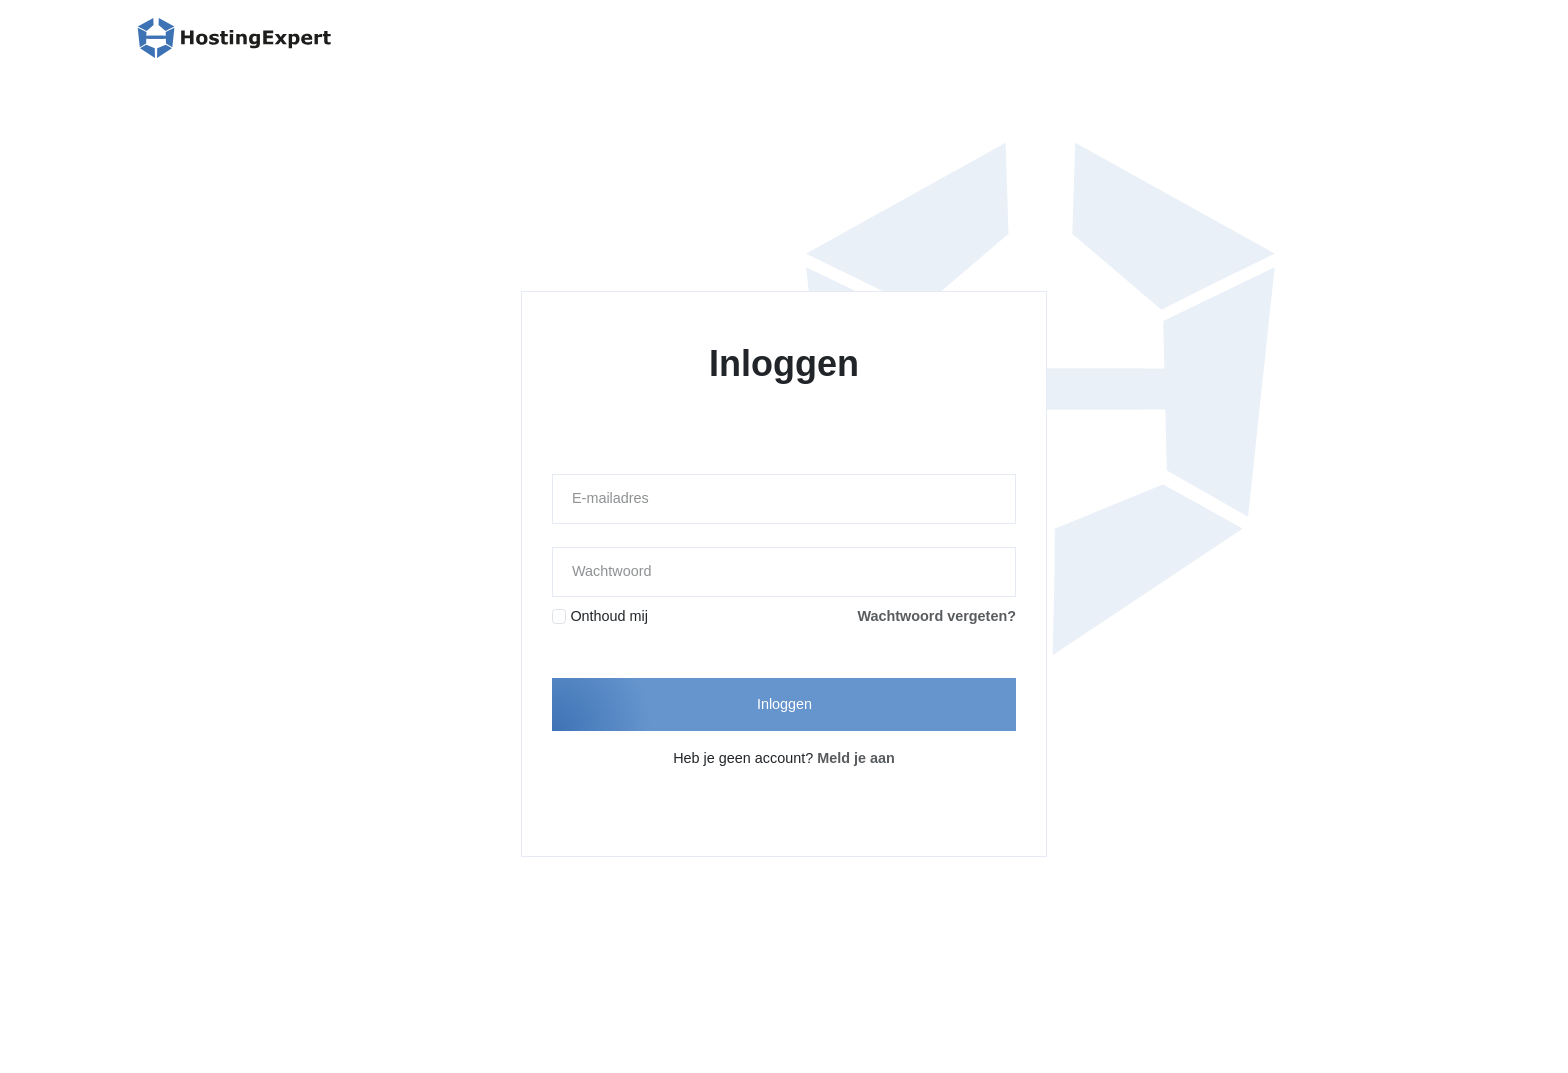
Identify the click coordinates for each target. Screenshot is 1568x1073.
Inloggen (784, 704)
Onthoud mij (609, 616)
